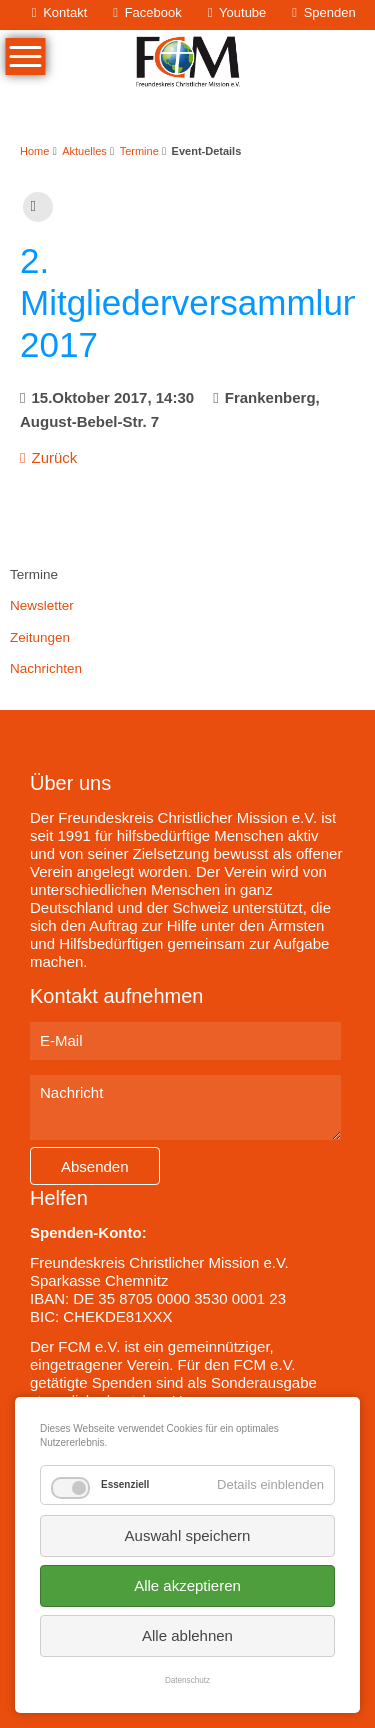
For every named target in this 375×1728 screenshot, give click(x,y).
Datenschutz (187, 1680)
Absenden (95, 1166)
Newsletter (42, 605)
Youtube (242, 12)
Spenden (330, 12)
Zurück (54, 457)
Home (34, 151)
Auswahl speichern (188, 1535)
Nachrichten (46, 668)
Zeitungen (40, 637)
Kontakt (65, 12)
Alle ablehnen (187, 1635)
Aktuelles (84, 151)
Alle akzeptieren (187, 1585)
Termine (139, 151)
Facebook (153, 12)
